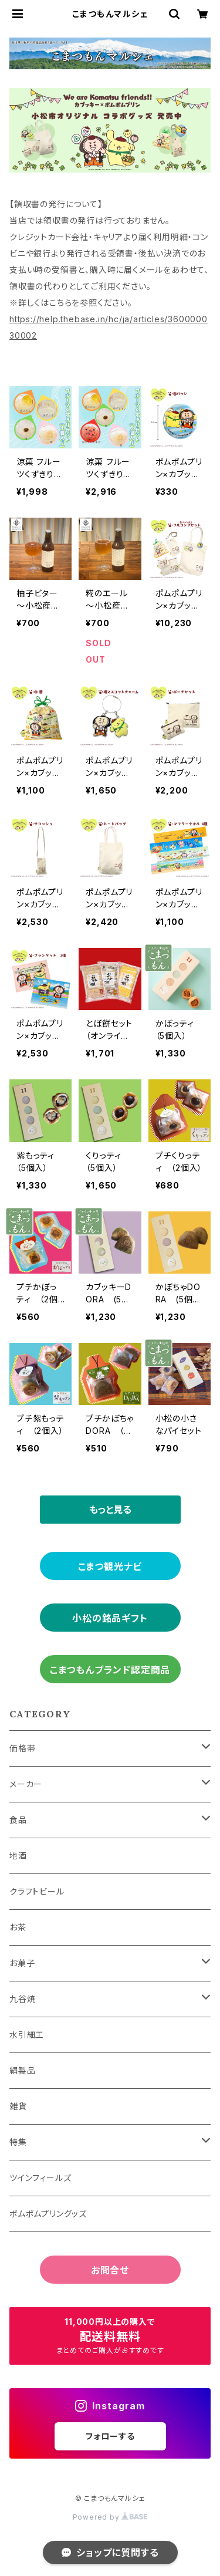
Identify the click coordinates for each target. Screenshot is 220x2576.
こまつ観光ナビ (110, 1566)
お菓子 (22, 1963)
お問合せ (110, 2270)
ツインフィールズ (40, 2178)
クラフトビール (37, 1891)
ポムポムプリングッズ (48, 2214)
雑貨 (18, 2106)
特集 (18, 2142)
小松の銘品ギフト (109, 1618)
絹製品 (22, 2070)
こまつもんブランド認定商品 (110, 1670)
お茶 (17, 1927)
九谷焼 (22, 1999)
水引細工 (26, 2035)
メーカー (25, 1784)
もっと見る (110, 1509)
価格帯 (22, 1748)
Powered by (110, 2517)
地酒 (18, 1856)
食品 (18, 1820)
